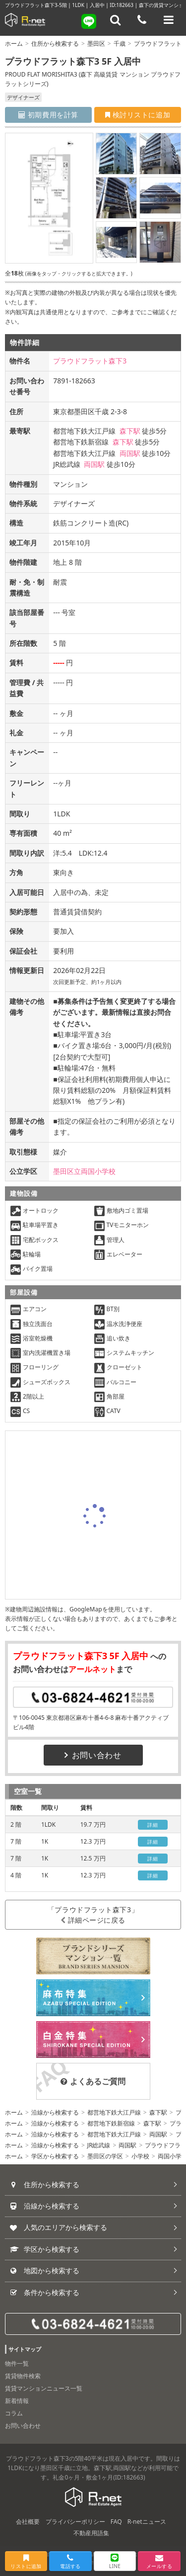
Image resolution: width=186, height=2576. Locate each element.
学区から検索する (55, 2156)
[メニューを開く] (168, 20)
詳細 (152, 1824)
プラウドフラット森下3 (89, 360)
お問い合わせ (92, 1755)
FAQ (116, 2521)
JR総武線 (99, 2145)
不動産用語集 (91, 2533)
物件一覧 (17, 2363)
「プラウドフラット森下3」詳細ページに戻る (93, 1915)
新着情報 (17, 2401)
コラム (14, 2413)
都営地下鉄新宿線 (111, 2123)
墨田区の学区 (105, 2156)
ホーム (14, 43)
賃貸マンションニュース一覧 (43, 2388)
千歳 (119, 43)
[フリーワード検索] (115, 20)
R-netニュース (146, 2521)
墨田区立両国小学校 (84, 1171)
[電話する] (141, 20)
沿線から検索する (55, 2112)
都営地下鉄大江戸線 (114, 2112)
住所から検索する (55, 43)
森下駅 (130, 431)
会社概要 (28, 2521)
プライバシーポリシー (75, 2521)
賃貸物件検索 (23, 2376)
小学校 (140, 2156)
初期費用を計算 (48, 114)
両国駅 (130, 453)
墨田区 (96, 43)
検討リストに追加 (137, 114)
